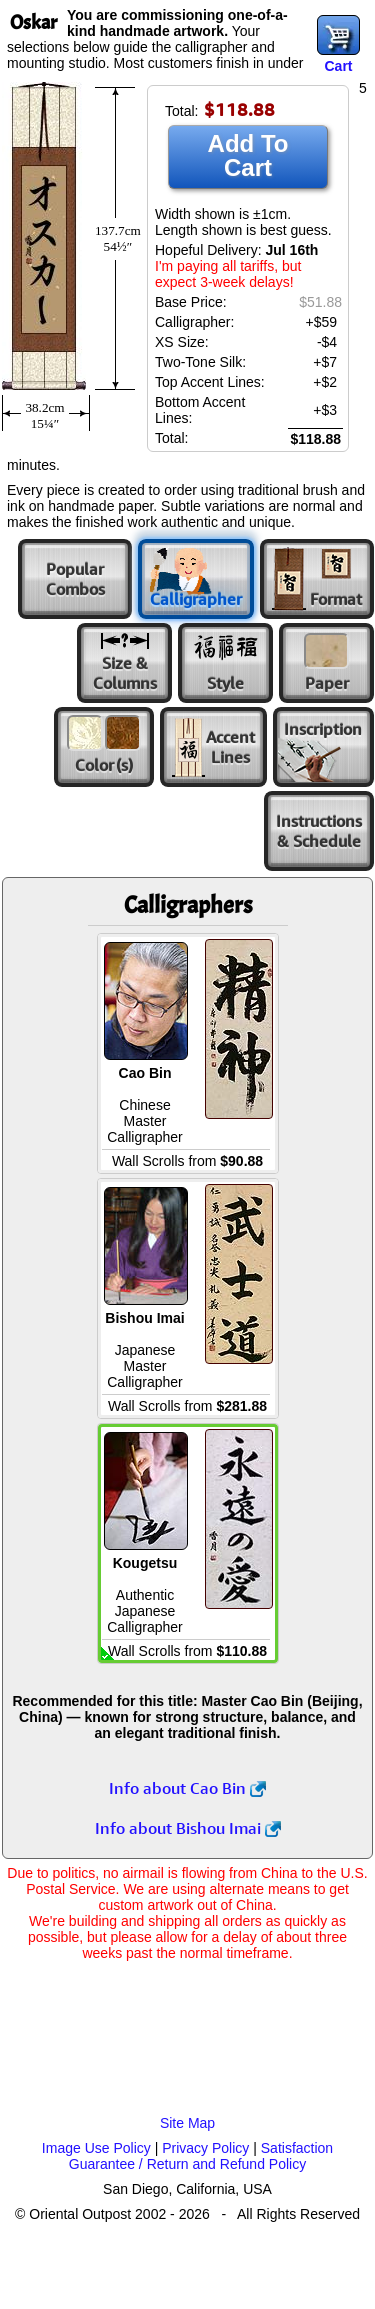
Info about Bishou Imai (188, 1828)
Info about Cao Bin (187, 1788)
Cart (338, 66)
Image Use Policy (96, 2148)
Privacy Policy (205, 2148)
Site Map (187, 2123)
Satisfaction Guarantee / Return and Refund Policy (201, 2156)
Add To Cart (248, 155)
